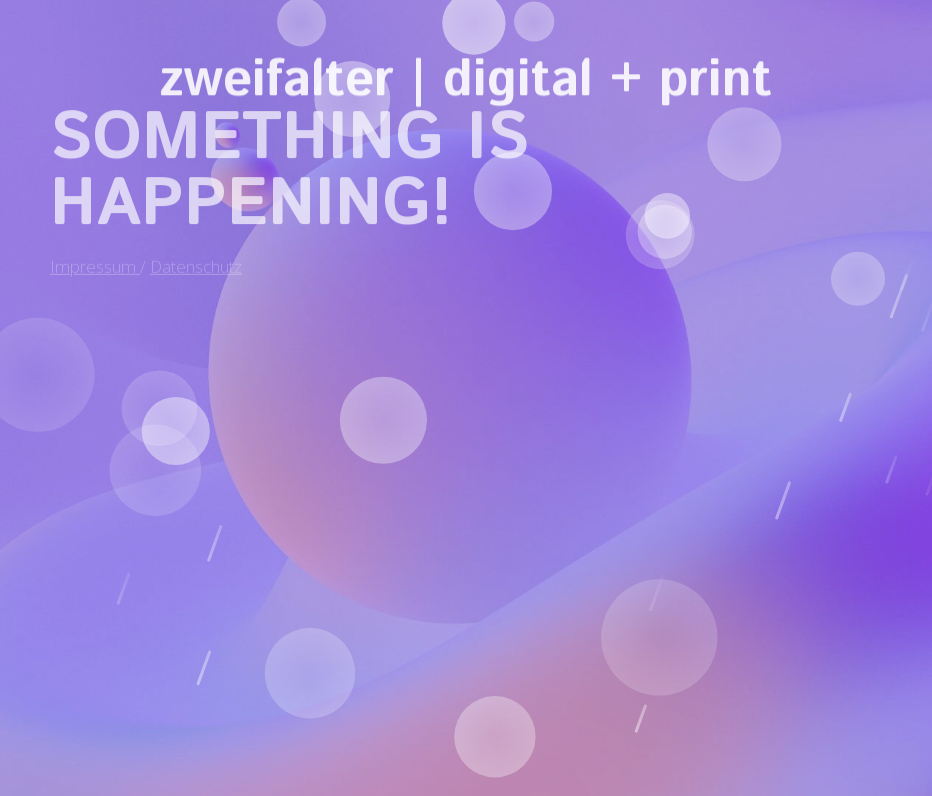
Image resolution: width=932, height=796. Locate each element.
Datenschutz (196, 257)
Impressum (95, 257)
